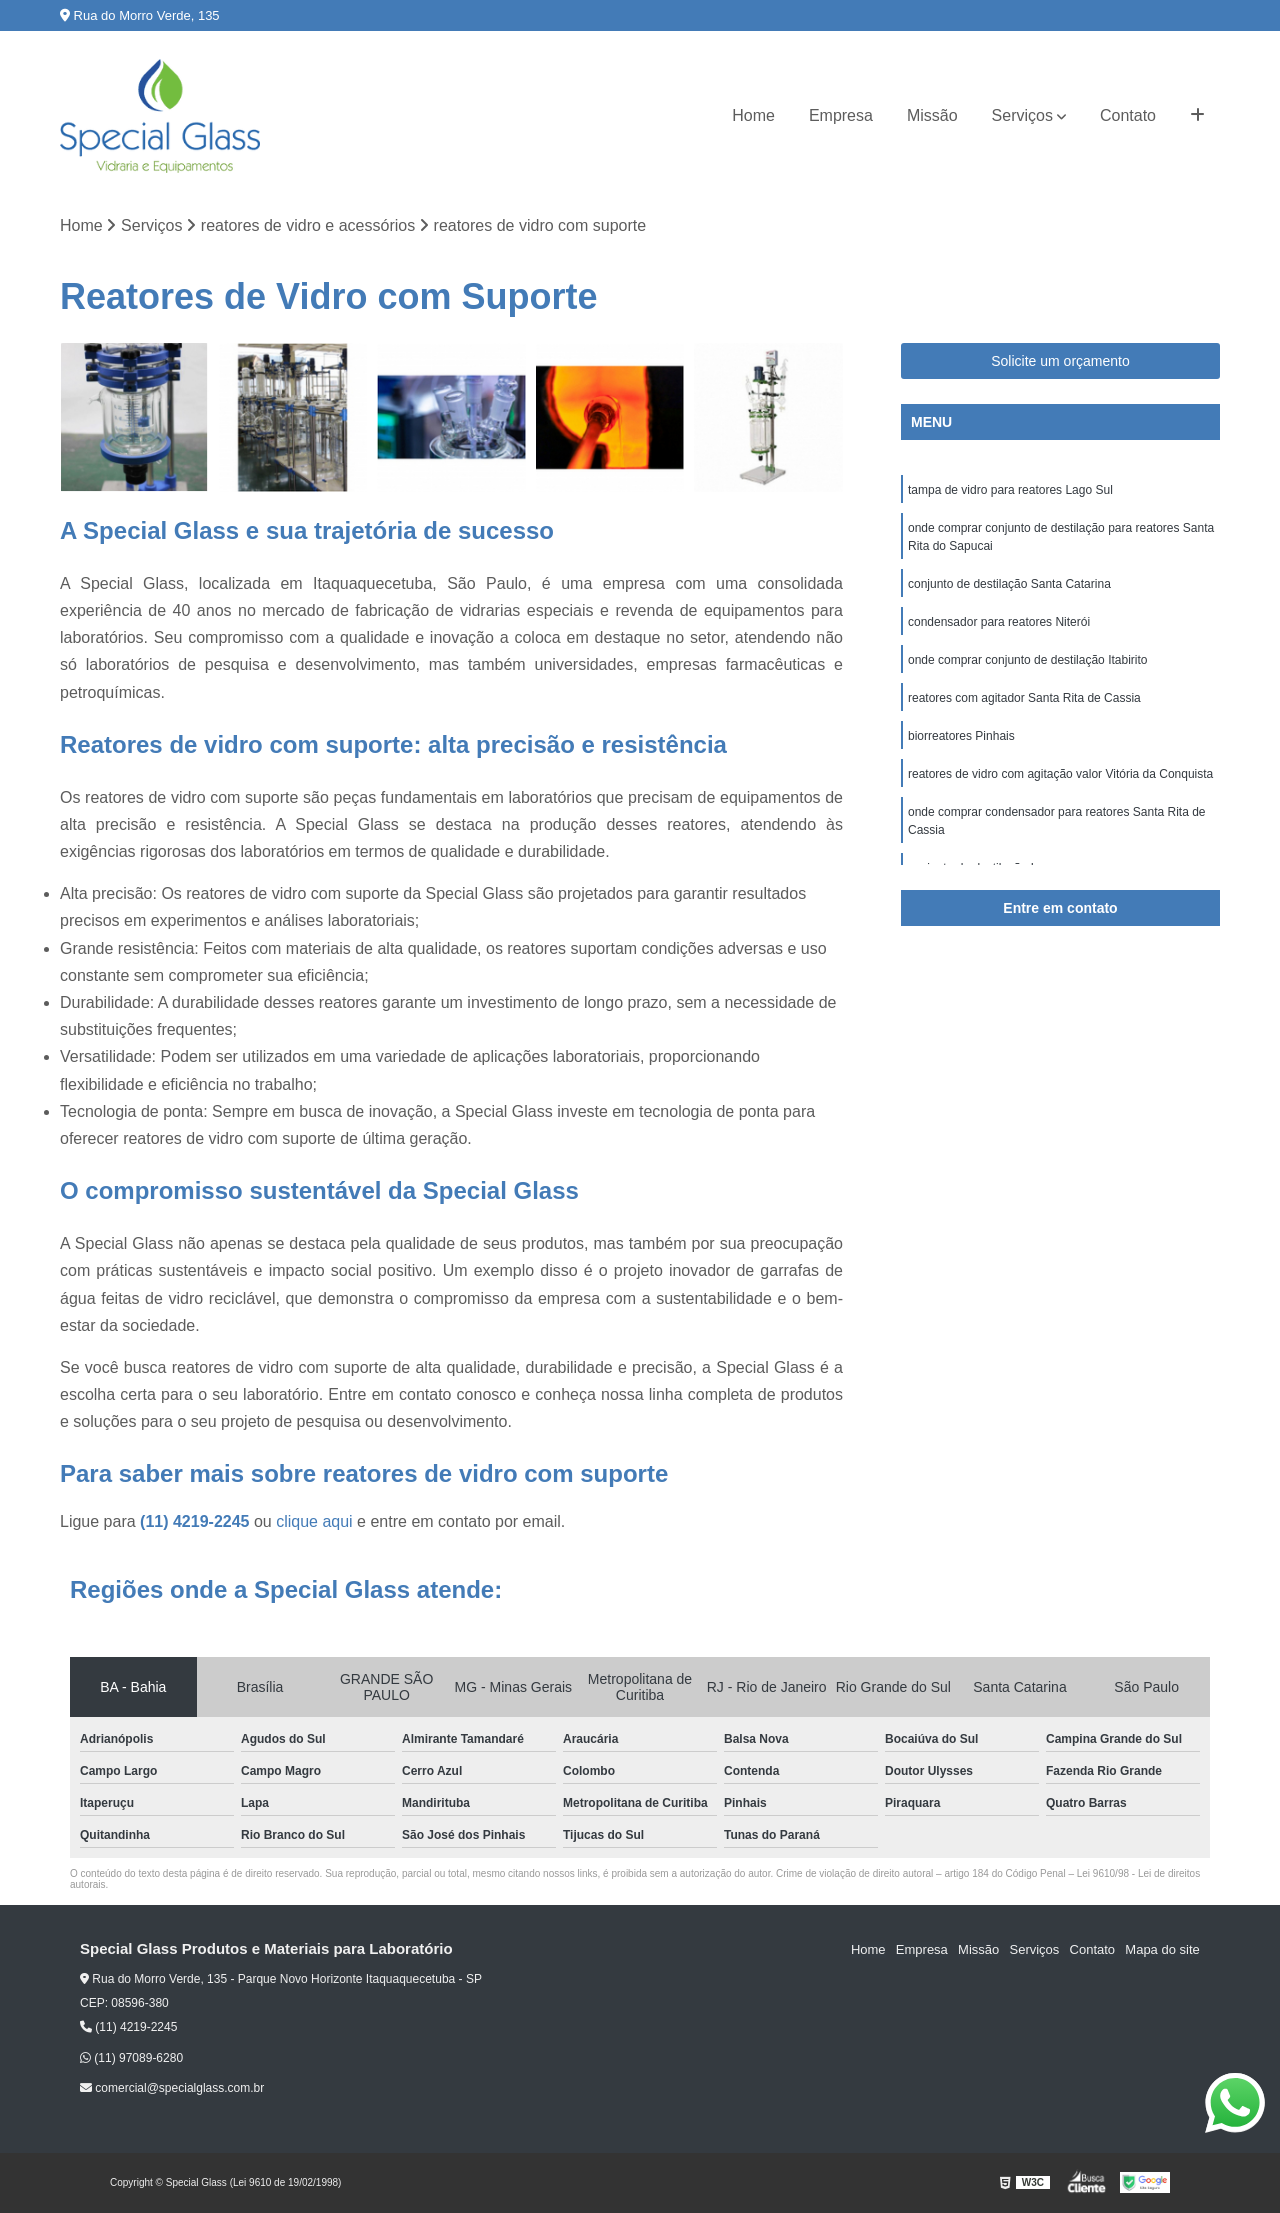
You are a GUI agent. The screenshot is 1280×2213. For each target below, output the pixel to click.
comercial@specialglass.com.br (172, 2088)
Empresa (841, 115)
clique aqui (314, 1522)
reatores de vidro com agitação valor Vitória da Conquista (1060, 774)
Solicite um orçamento (1060, 361)
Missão (932, 115)
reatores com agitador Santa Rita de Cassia (1024, 698)
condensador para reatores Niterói (1000, 622)
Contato (1128, 115)
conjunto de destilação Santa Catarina (1009, 584)
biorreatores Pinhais (961, 736)
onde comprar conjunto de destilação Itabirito (1027, 660)
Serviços (1022, 115)
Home (753, 115)
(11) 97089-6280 (131, 2058)
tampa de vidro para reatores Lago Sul (1010, 490)
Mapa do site (1162, 1950)
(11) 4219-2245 (197, 1522)
